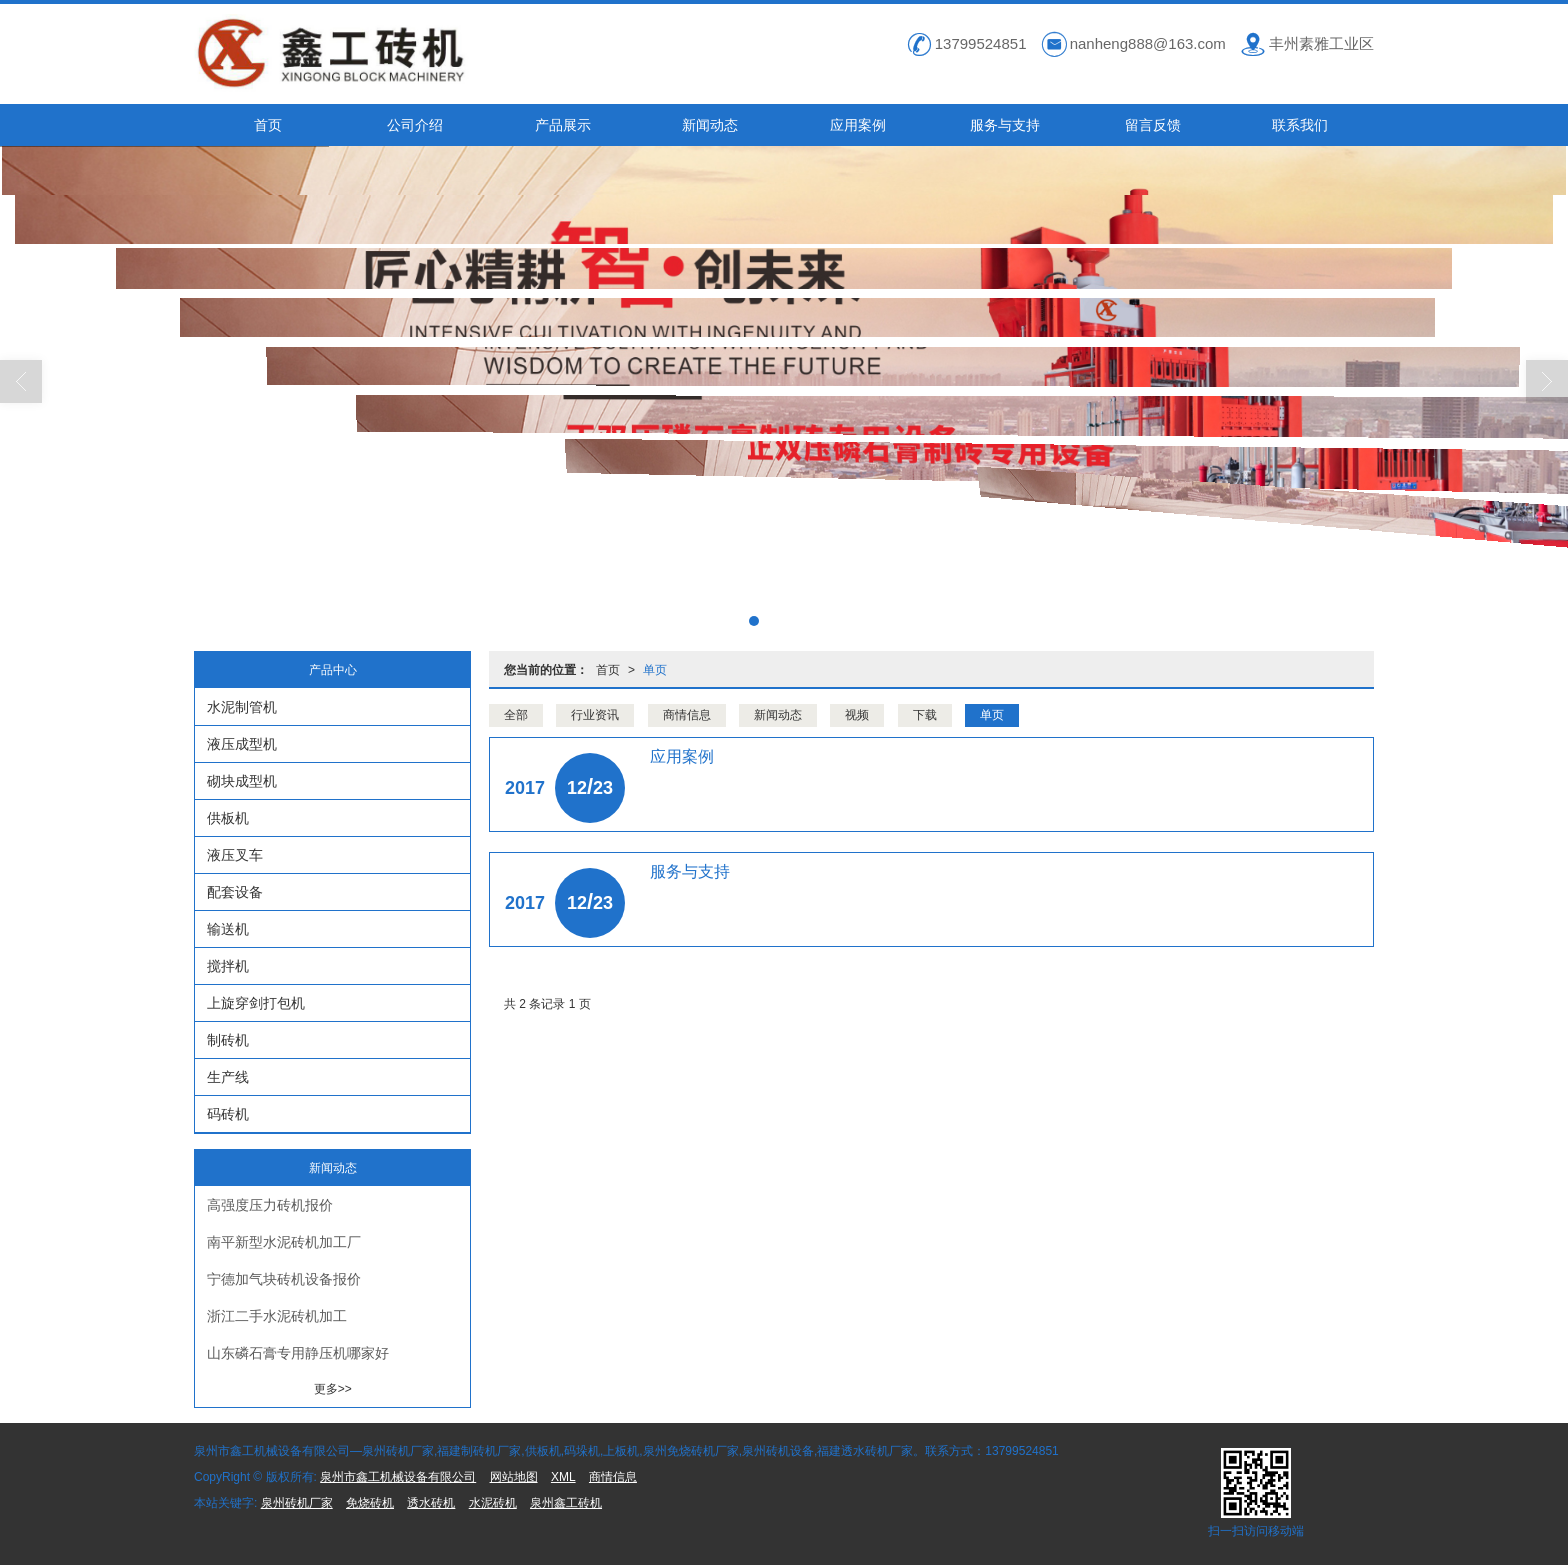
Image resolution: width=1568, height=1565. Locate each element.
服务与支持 (1005, 125)
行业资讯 (595, 715)
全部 (516, 715)
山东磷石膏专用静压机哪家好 (298, 1353)
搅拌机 (228, 966)
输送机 (228, 929)
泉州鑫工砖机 (566, 1503)
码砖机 (228, 1114)
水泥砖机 (493, 1503)
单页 (655, 670)
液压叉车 (235, 855)
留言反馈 (1153, 125)
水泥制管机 (242, 707)
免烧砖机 (370, 1503)
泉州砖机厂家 (297, 1503)
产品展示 (563, 125)
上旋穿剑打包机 (256, 1003)
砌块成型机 (242, 781)
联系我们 (1300, 125)
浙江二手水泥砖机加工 (277, 1316)
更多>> (333, 1389)
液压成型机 (242, 744)
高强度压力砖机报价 (270, 1205)
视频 (857, 715)
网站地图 (514, 1477)
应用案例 (858, 125)
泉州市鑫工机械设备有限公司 (398, 1477)
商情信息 (687, 715)
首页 (268, 125)
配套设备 (235, 892)
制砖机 (228, 1040)
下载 (925, 715)
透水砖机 (431, 1503)
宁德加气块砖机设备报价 (284, 1279)
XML (563, 1477)
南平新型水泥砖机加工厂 (284, 1242)
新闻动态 (710, 125)
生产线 (228, 1077)
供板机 (228, 818)
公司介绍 (415, 125)
